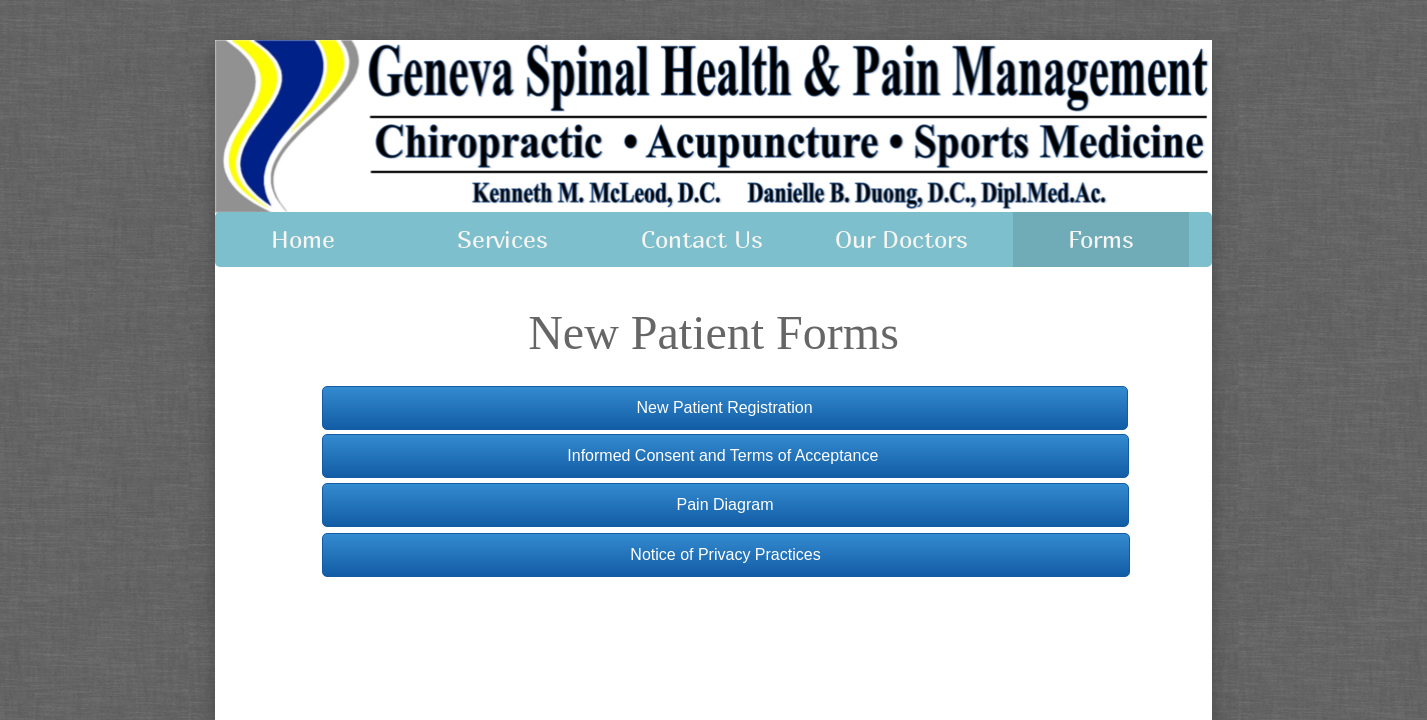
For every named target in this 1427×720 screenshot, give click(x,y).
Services (502, 239)
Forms (1101, 239)
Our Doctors (901, 239)
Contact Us (702, 239)
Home (303, 239)
